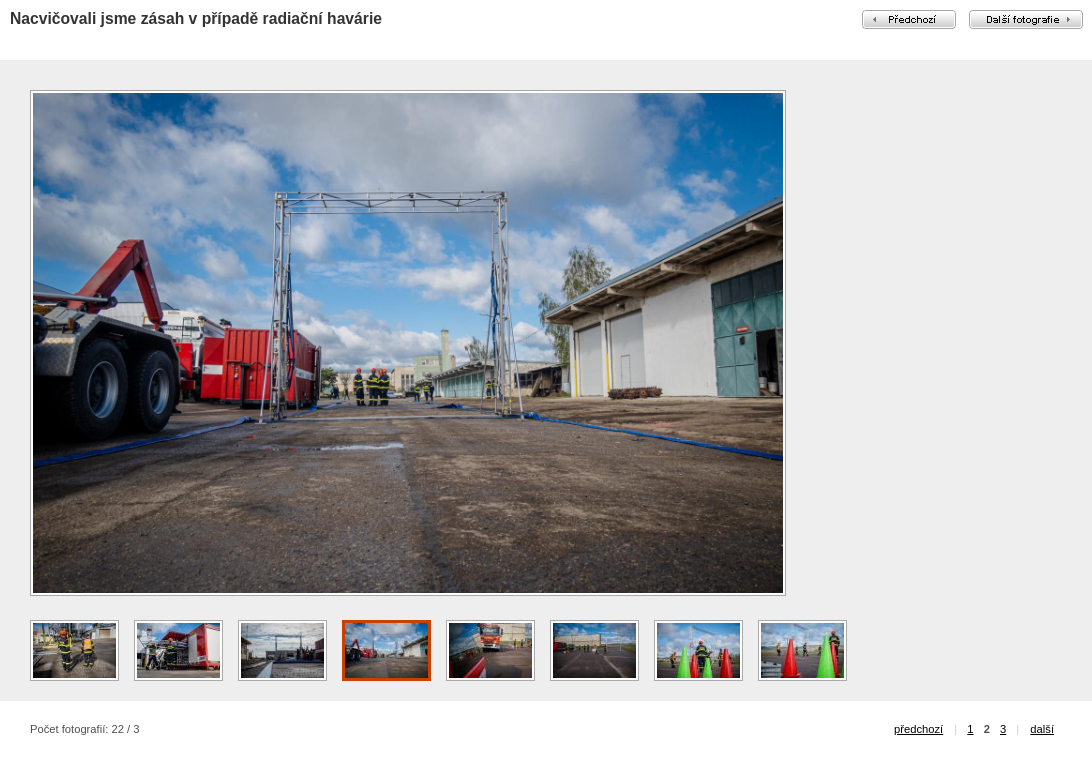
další (1042, 729)
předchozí (918, 729)
